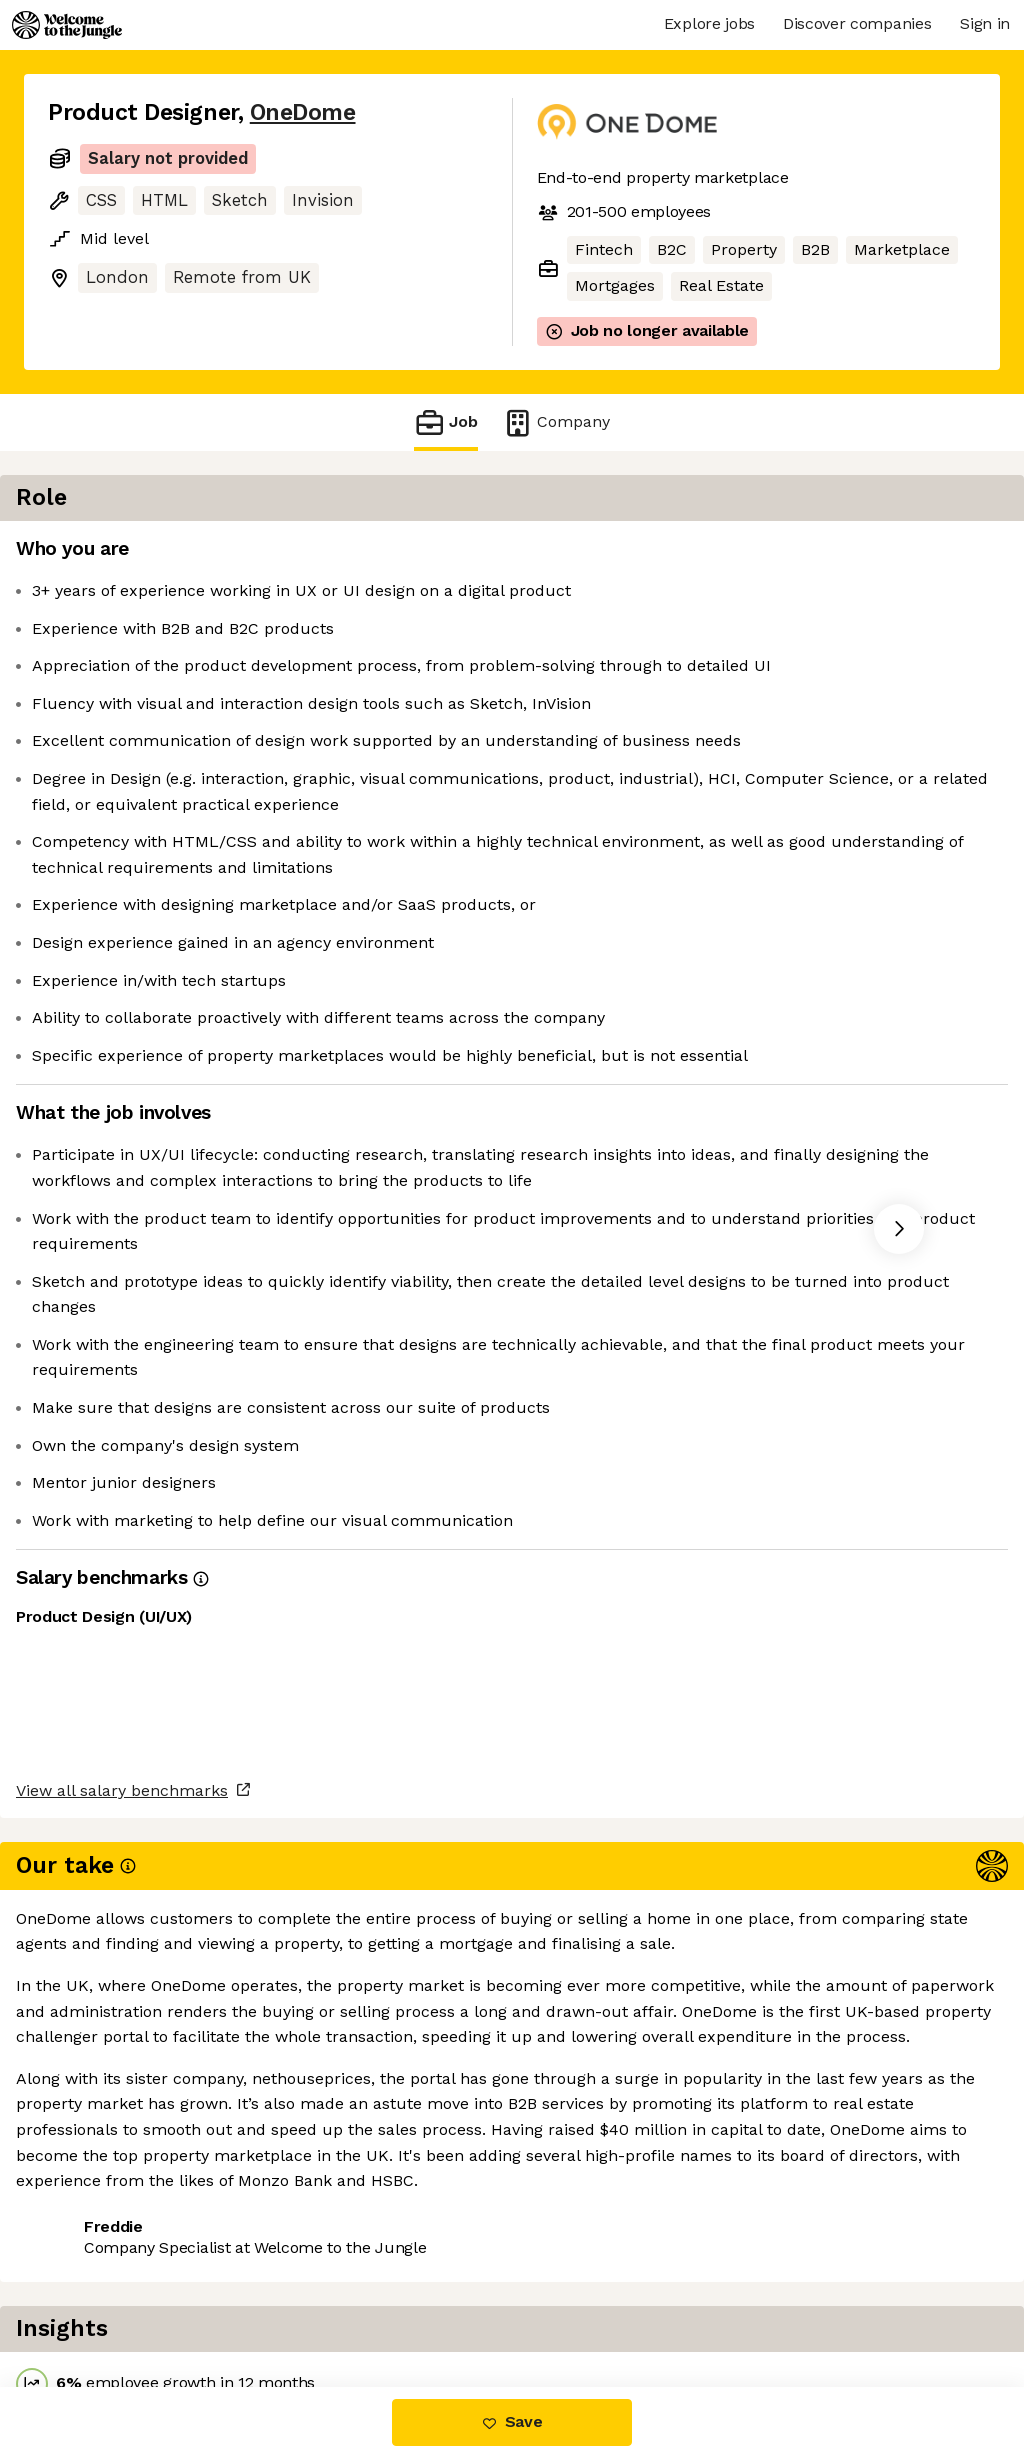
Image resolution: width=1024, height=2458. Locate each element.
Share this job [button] (103, 2302)
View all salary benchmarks (146, 2225)
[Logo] (67, 25)
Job (446, 422)
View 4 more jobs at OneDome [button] (306, 2302)
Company (556, 422)
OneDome (303, 112)
